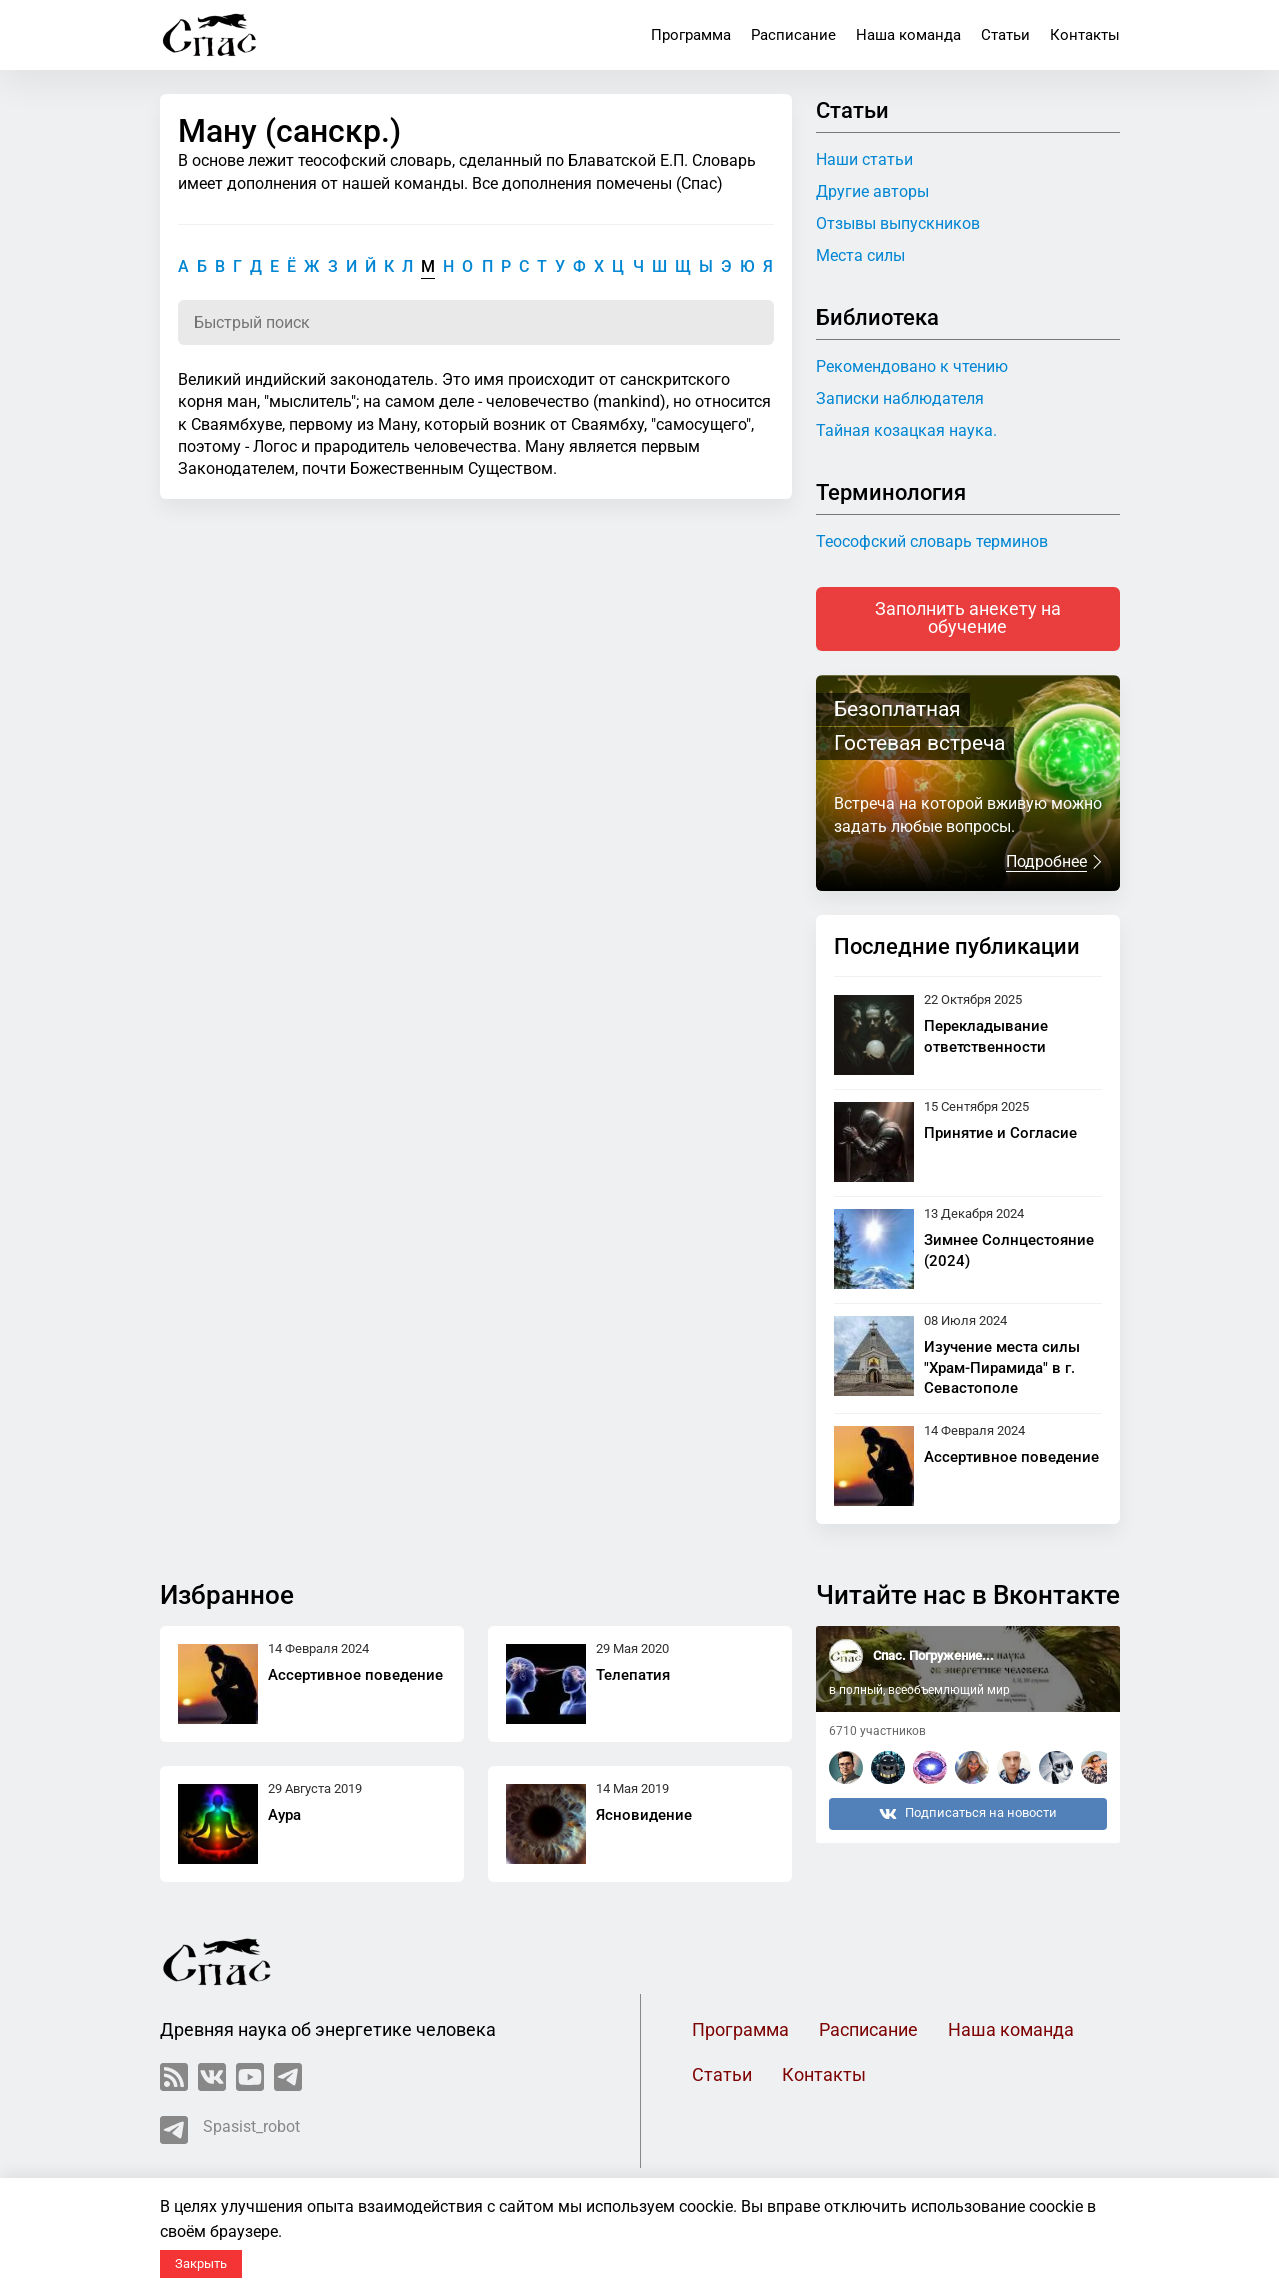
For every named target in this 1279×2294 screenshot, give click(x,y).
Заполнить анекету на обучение (968, 618)
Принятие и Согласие (1000, 1133)
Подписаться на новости (968, 1814)
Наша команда (908, 35)
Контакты (1085, 35)
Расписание (793, 35)
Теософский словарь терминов (932, 541)
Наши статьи (864, 159)
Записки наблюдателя (900, 398)
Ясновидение (644, 1815)
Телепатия (633, 1675)
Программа (691, 35)
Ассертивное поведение (1011, 1457)
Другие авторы (872, 191)
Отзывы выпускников (898, 223)
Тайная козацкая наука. (906, 430)
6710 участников (877, 1731)
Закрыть (201, 2263)
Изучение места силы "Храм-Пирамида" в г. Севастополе (1002, 1368)
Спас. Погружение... (933, 1655)
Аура (284, 1815)
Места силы (860, 255)
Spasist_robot (230, 2130)
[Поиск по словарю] (476, 322)
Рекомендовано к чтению (912, 366)
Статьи (1005, 35)
